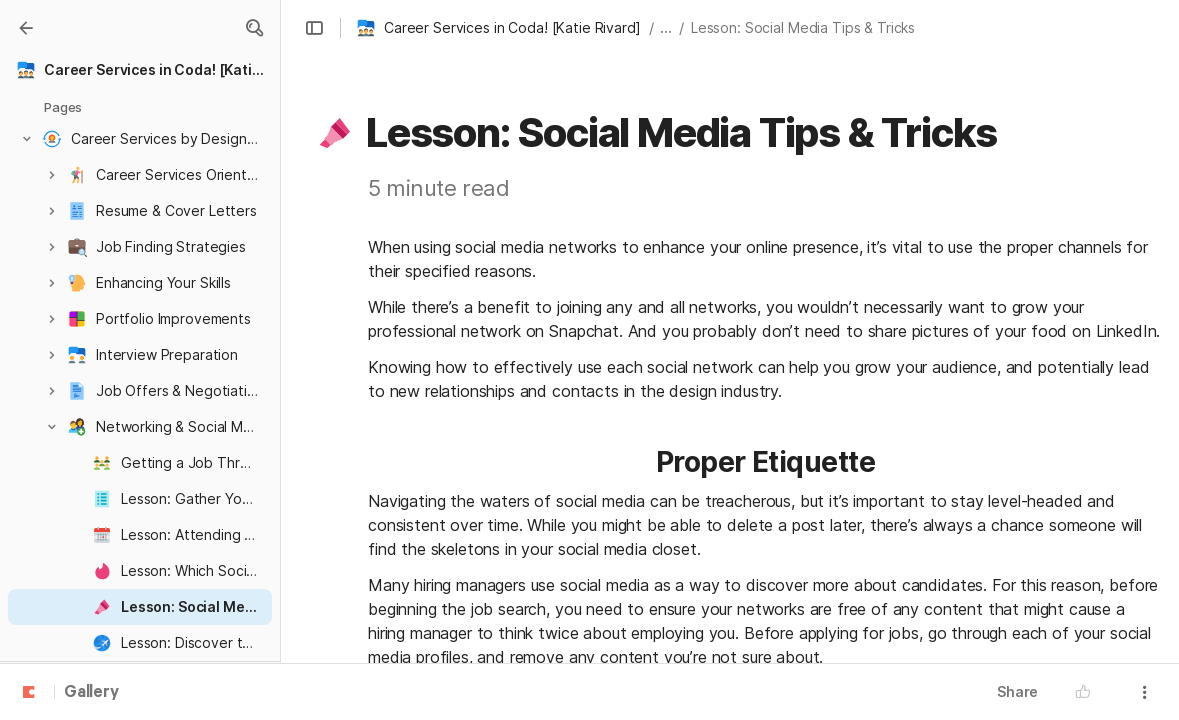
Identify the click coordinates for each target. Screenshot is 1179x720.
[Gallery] (26, 28)
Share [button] (1017, 691)
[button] (254, 28)
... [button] (666, 27)
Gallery (91, 693)
